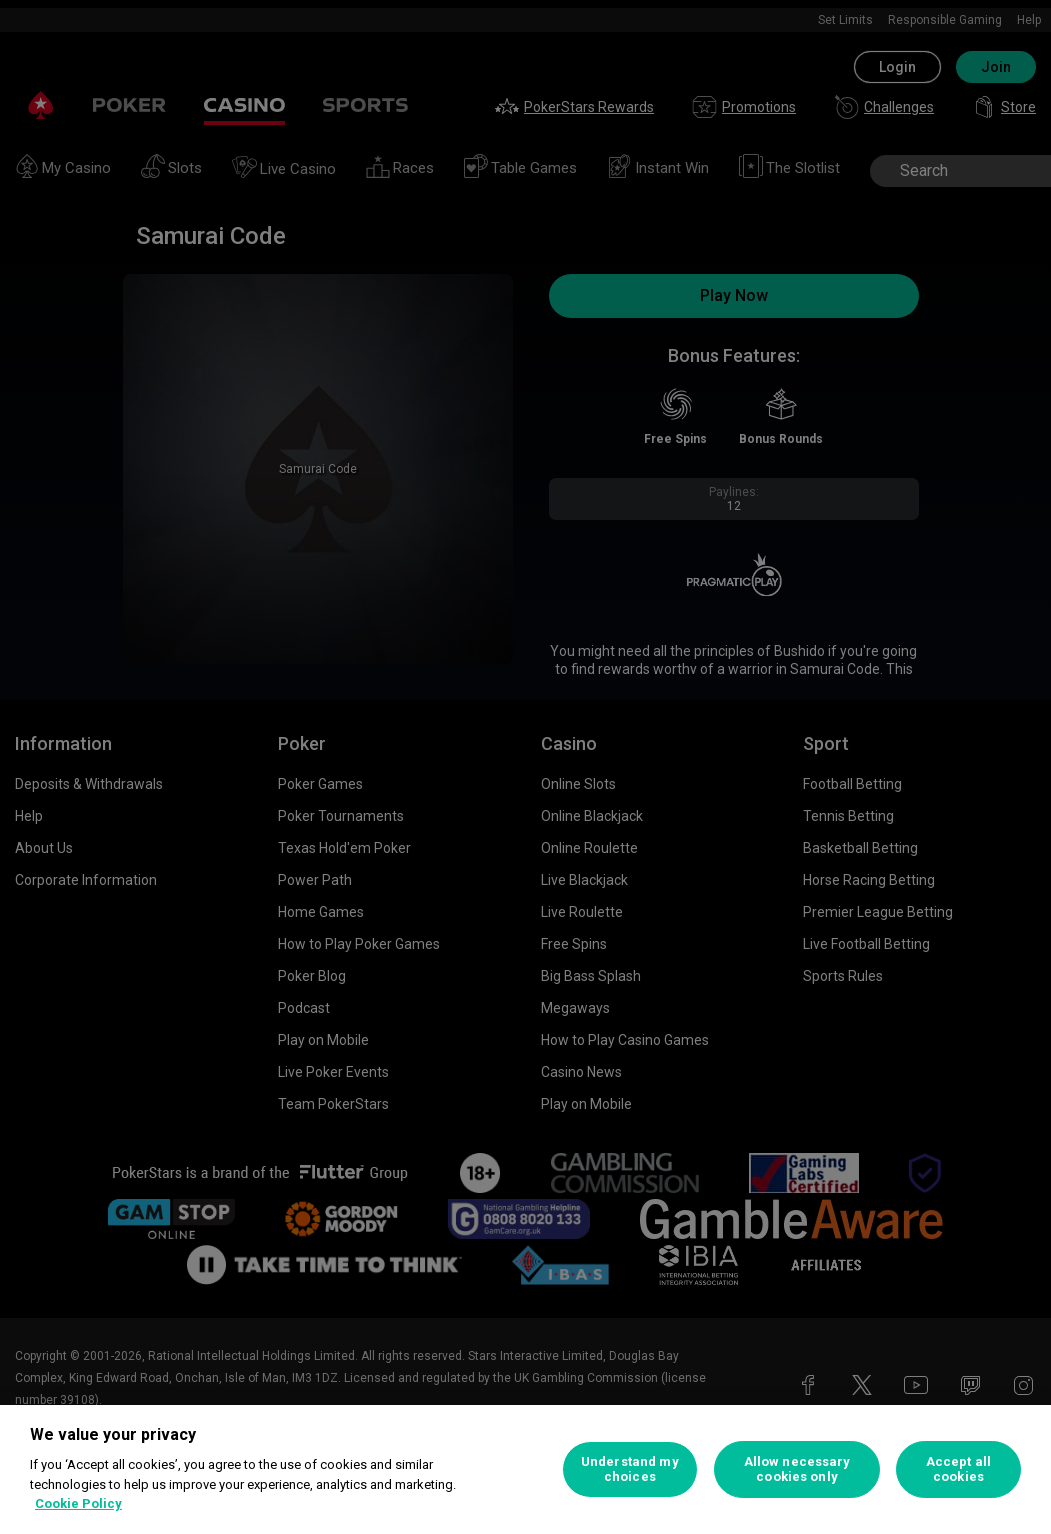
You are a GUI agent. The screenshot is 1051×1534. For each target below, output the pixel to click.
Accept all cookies (958, 1469)
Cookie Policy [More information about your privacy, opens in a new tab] (78, 1503)
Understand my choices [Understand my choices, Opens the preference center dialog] (630, 1469)
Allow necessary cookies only (797, 1469)
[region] (525, 1469)
